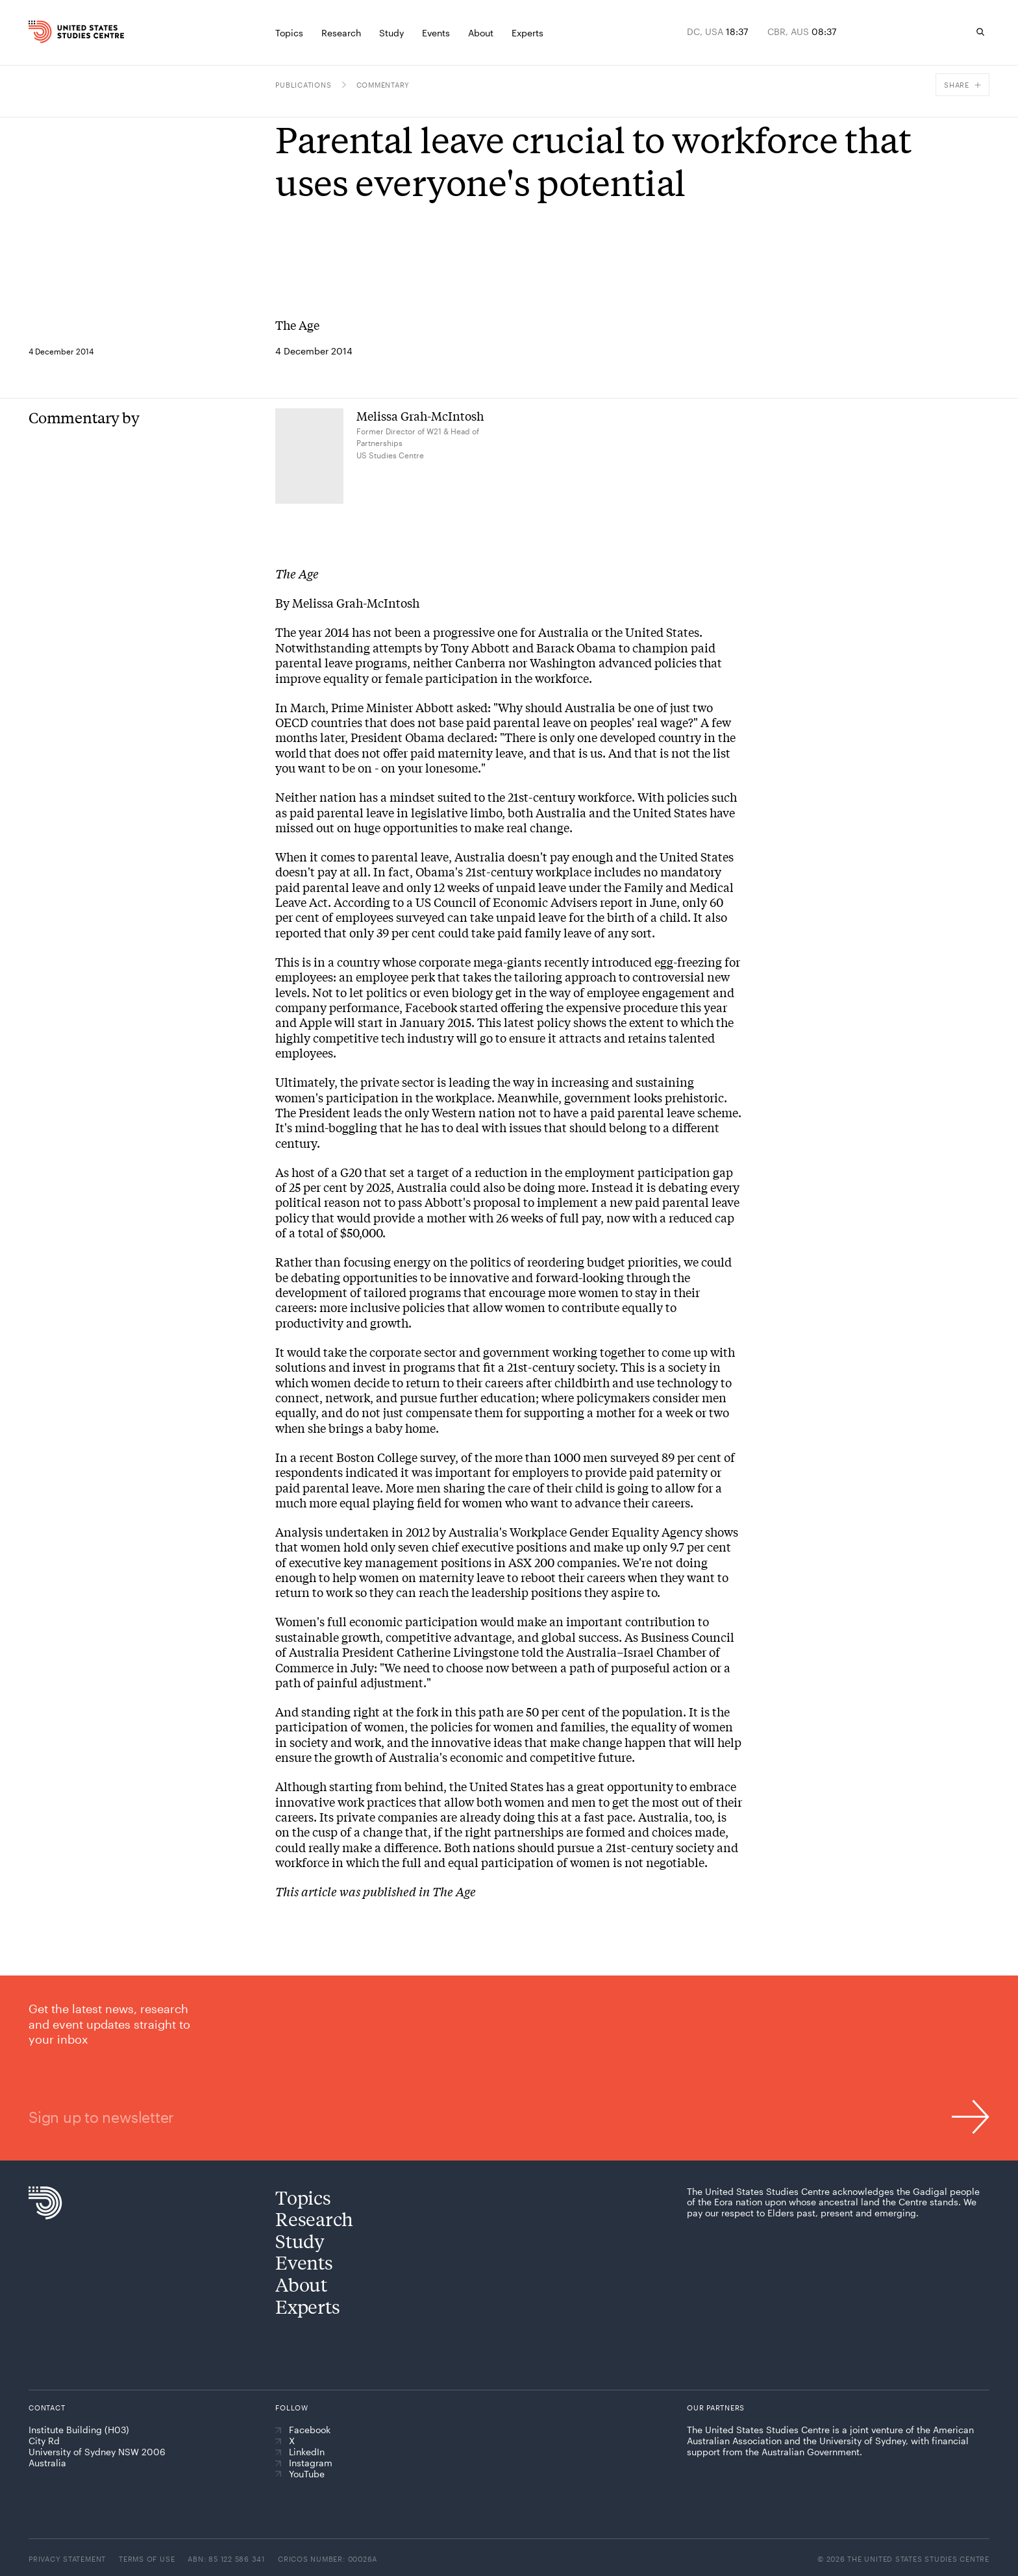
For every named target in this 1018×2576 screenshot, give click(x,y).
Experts (307, 2306)
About (301, 2284)
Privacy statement (67, 2559)
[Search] (980, 32)
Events (303, 2262)
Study (300, 2241)
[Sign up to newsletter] (509, 2068)
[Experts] (527, 32)
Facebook (302, 2430)
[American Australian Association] (724, 2481)
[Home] (56, 32)
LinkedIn (300, 2452)
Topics (302, 2197)
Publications (303, 84)
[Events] (436, 32)
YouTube (300, 2474)
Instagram (303, 2463)
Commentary (383, 84)
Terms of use (147, 2559)
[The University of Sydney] (819, 2484)
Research (314, 2219)
